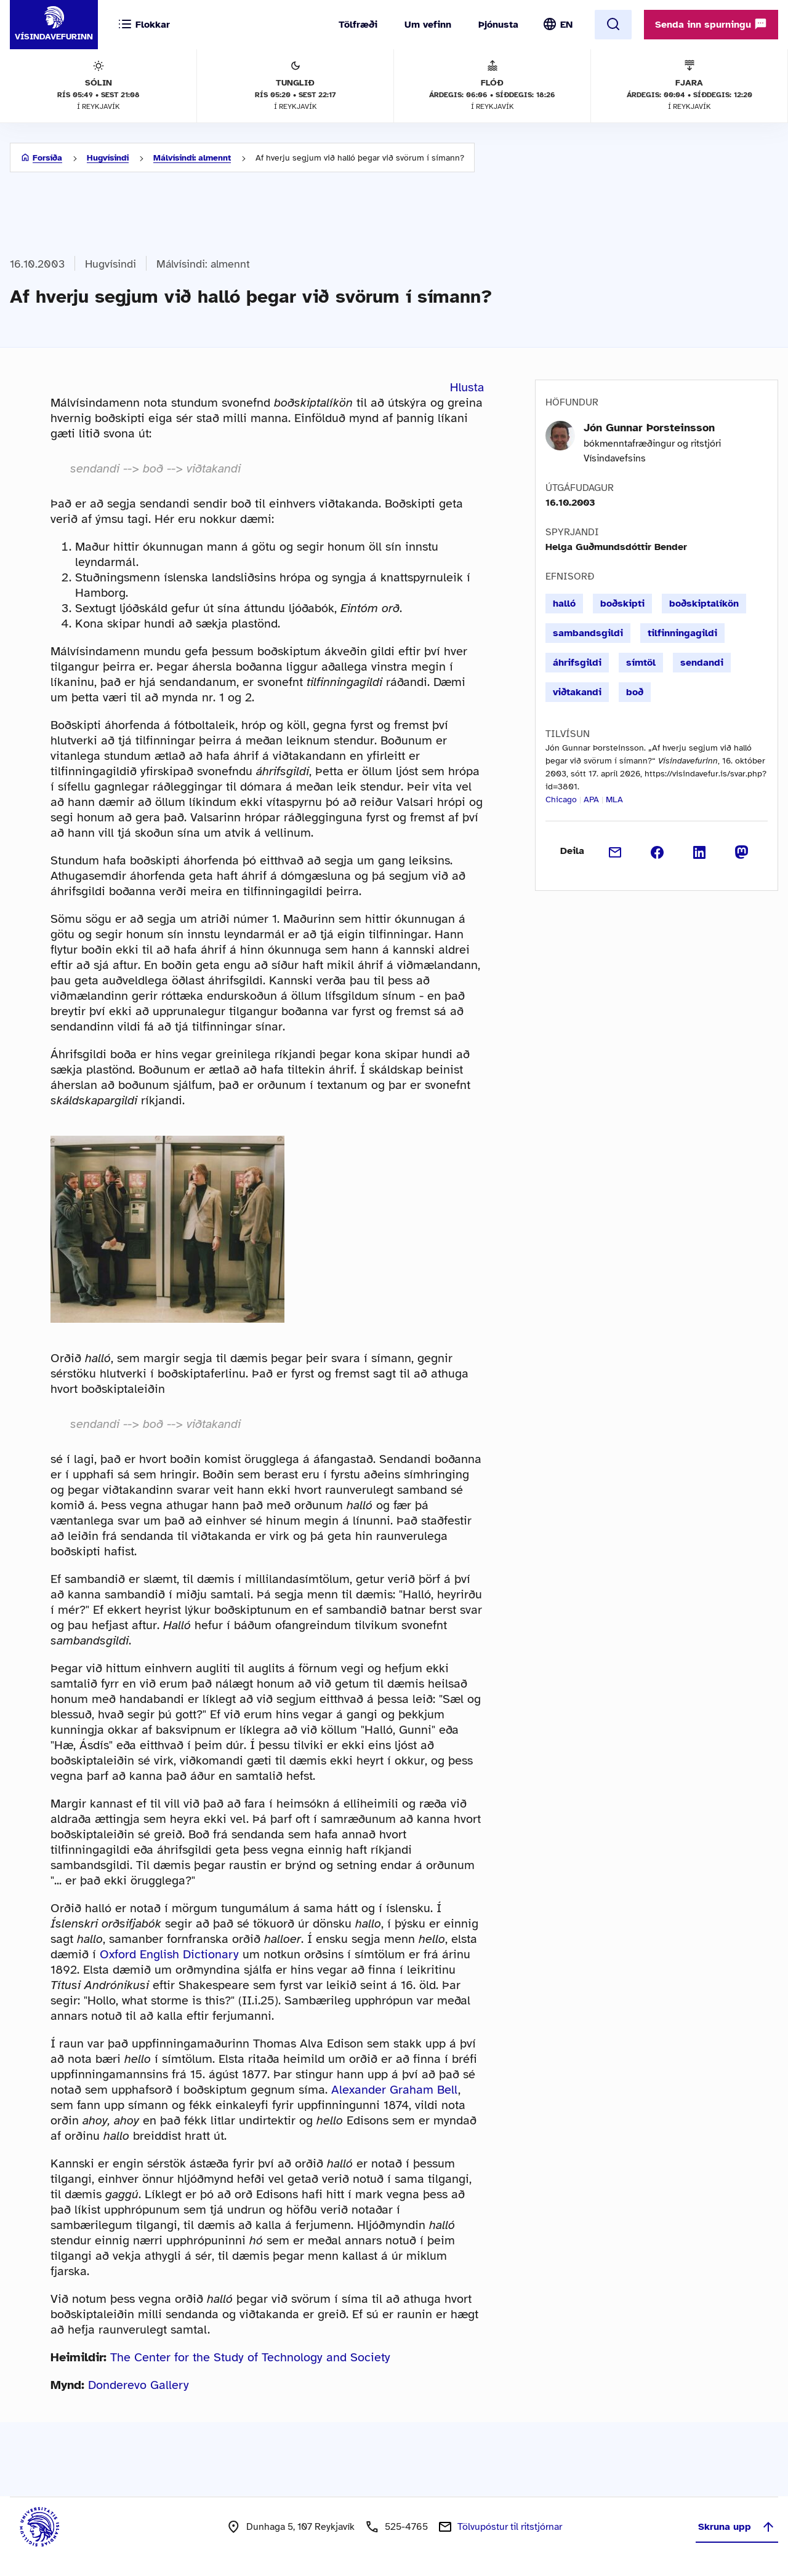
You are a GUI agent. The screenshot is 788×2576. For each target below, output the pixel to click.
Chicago (561, 799)
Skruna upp (737, 2526)
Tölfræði (358, 24)
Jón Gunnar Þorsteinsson (649, 427)
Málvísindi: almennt (192, 158)
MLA (614, 799)
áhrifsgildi (577, 662)
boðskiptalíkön (704, 603)
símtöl (641, 662)
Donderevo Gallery (138, 2385)
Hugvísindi (108, 158)
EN (566, 24)
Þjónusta (498, 24)
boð (634, 692)
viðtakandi (577, 692)
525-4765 (406, 2527)
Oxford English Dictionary (169, 1954)
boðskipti (622, 603)
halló (564, 603)
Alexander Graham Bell (394, 2089)
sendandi (701, 662)
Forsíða (47, 158)
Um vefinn (427, 24)
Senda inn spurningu (711, 24)
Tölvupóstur (509, 2527)
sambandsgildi (588, 633)
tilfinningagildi (682, 633)
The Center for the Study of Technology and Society (250, 2357)
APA (591, 799)
